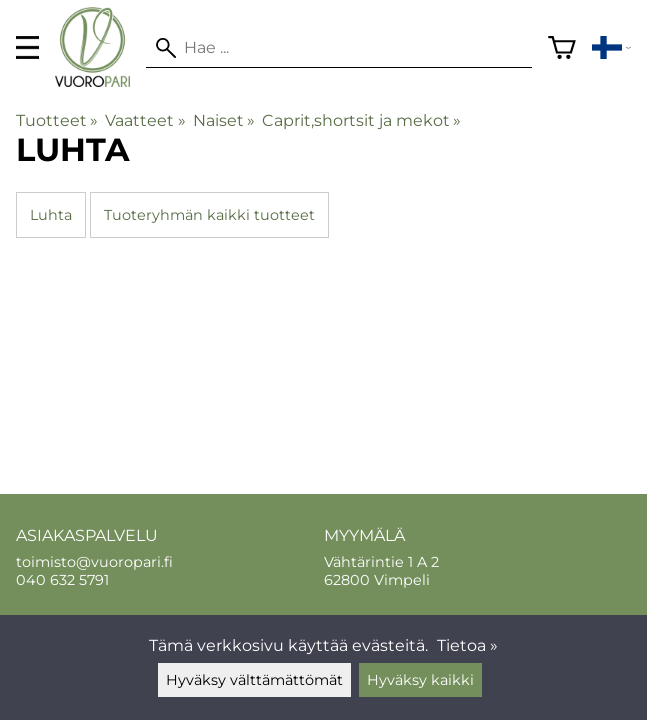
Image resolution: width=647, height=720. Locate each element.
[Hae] (338, 48)
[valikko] (27, 47)
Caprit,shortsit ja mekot (361, 120)
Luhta (51, 215)
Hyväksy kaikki (420, 680)
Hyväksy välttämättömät (254, 680)
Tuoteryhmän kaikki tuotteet (209, 215)
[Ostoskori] (562, 48)
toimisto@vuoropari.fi (94, 562)
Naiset (224, 120)
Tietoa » (467, 645)
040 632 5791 (62, 580)
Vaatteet (145, 120)
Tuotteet (57, 120)
